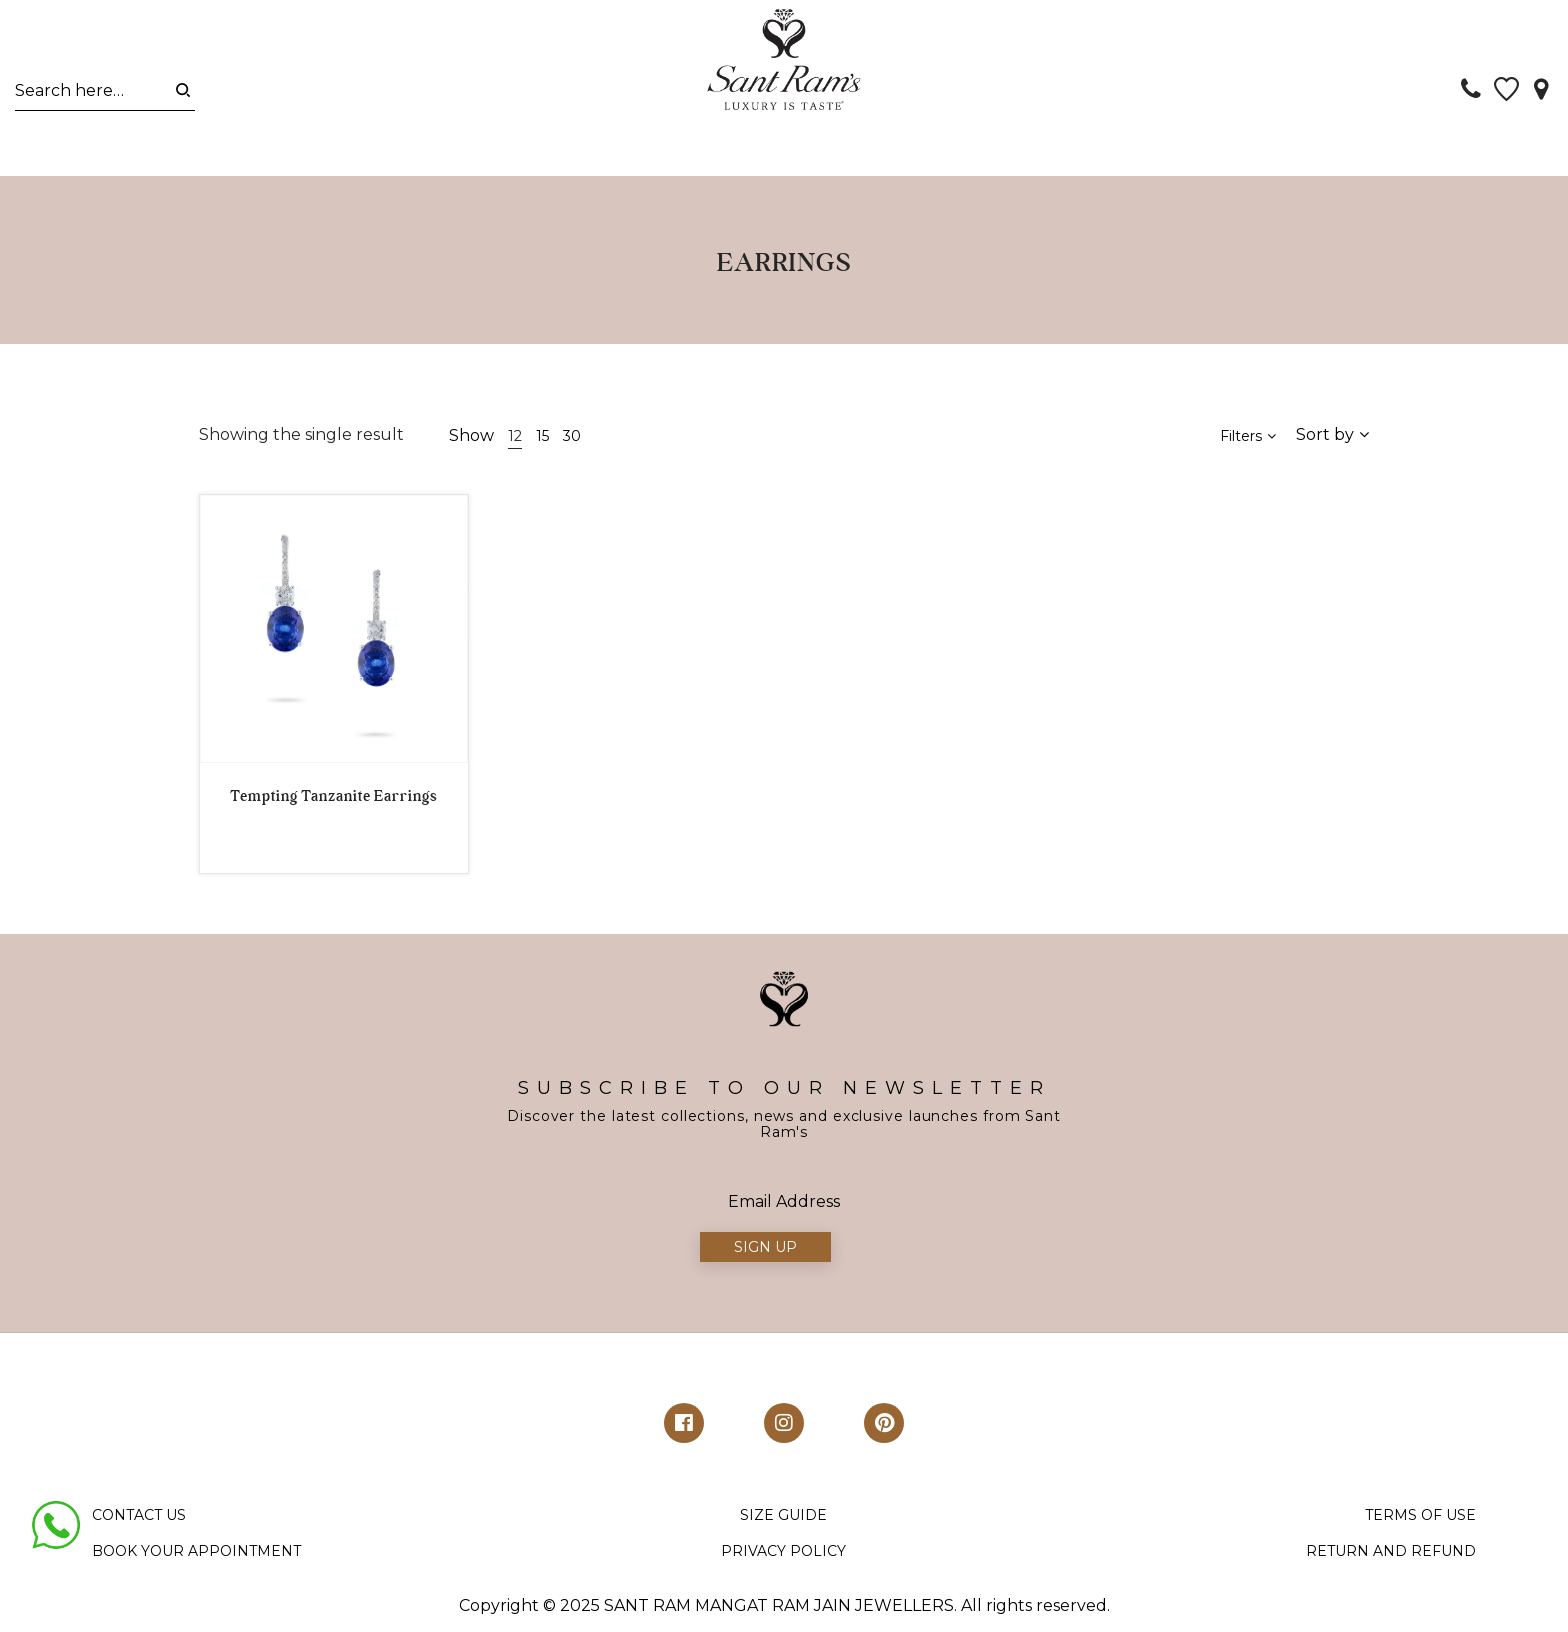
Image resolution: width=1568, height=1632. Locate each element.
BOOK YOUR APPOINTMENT (196, 1558)
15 (542, 443)
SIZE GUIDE (783, 1522)
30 (572, 443)
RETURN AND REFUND (1391, 1558)
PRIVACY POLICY (783, 1558)
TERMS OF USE (1420, 1522)
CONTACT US (139, 1522)
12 (515, 443)
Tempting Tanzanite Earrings (333, 803)
